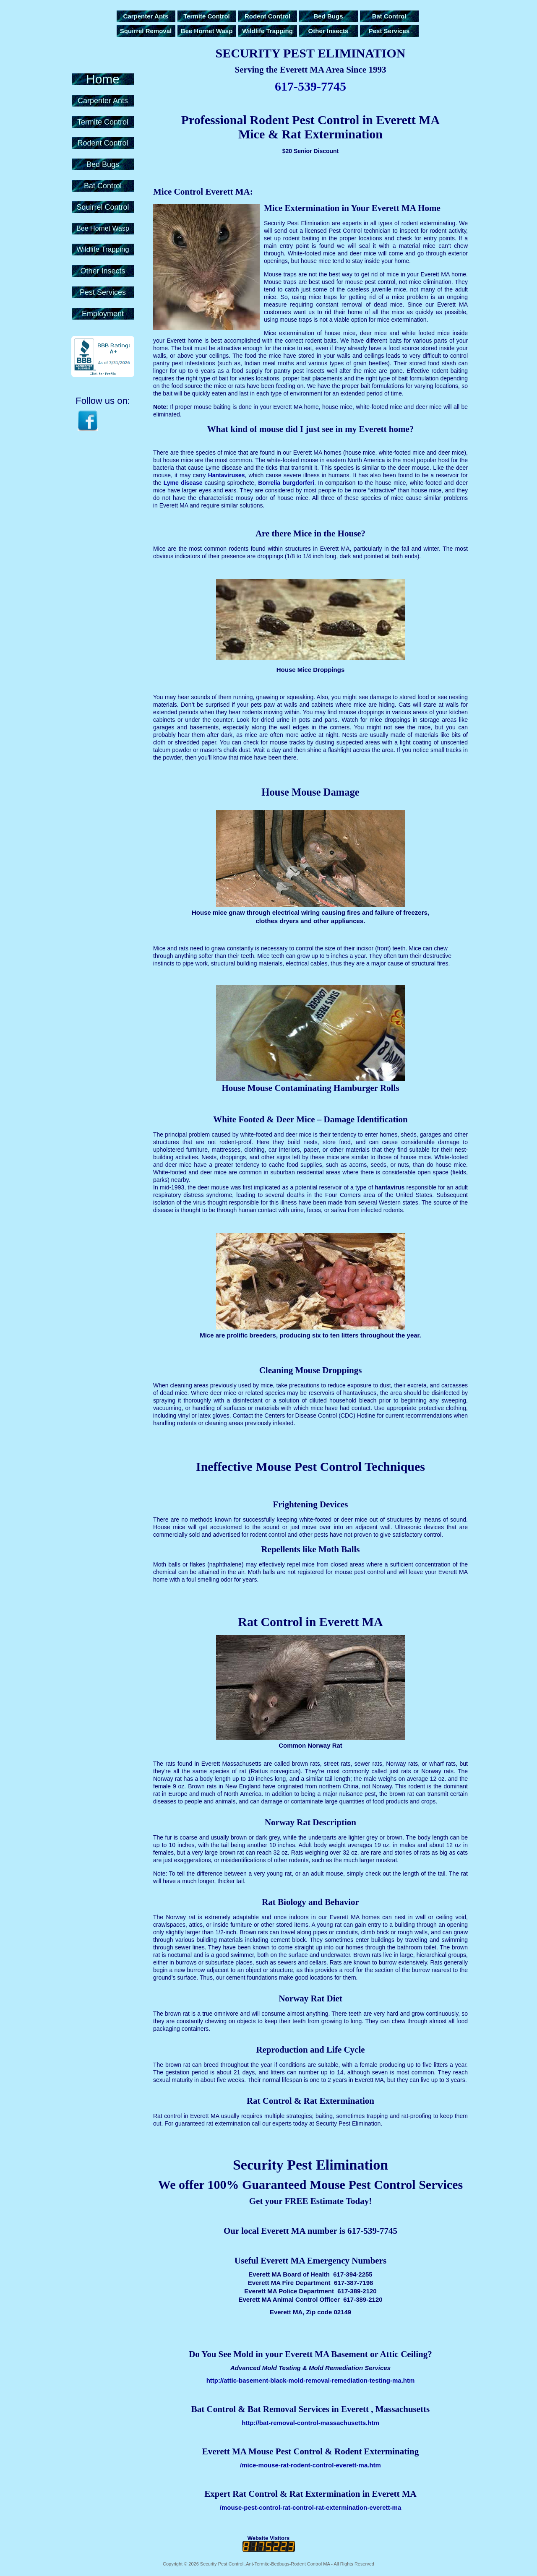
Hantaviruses (226, 475)
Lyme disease (183, 482)
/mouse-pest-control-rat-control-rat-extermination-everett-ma (310, 2507)
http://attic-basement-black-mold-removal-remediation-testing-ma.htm (310, 2380)
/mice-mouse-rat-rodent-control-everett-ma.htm (310, 2465)
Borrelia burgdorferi (286, 482)
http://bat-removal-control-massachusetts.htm (310, 2422)
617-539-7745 (310, 86)
